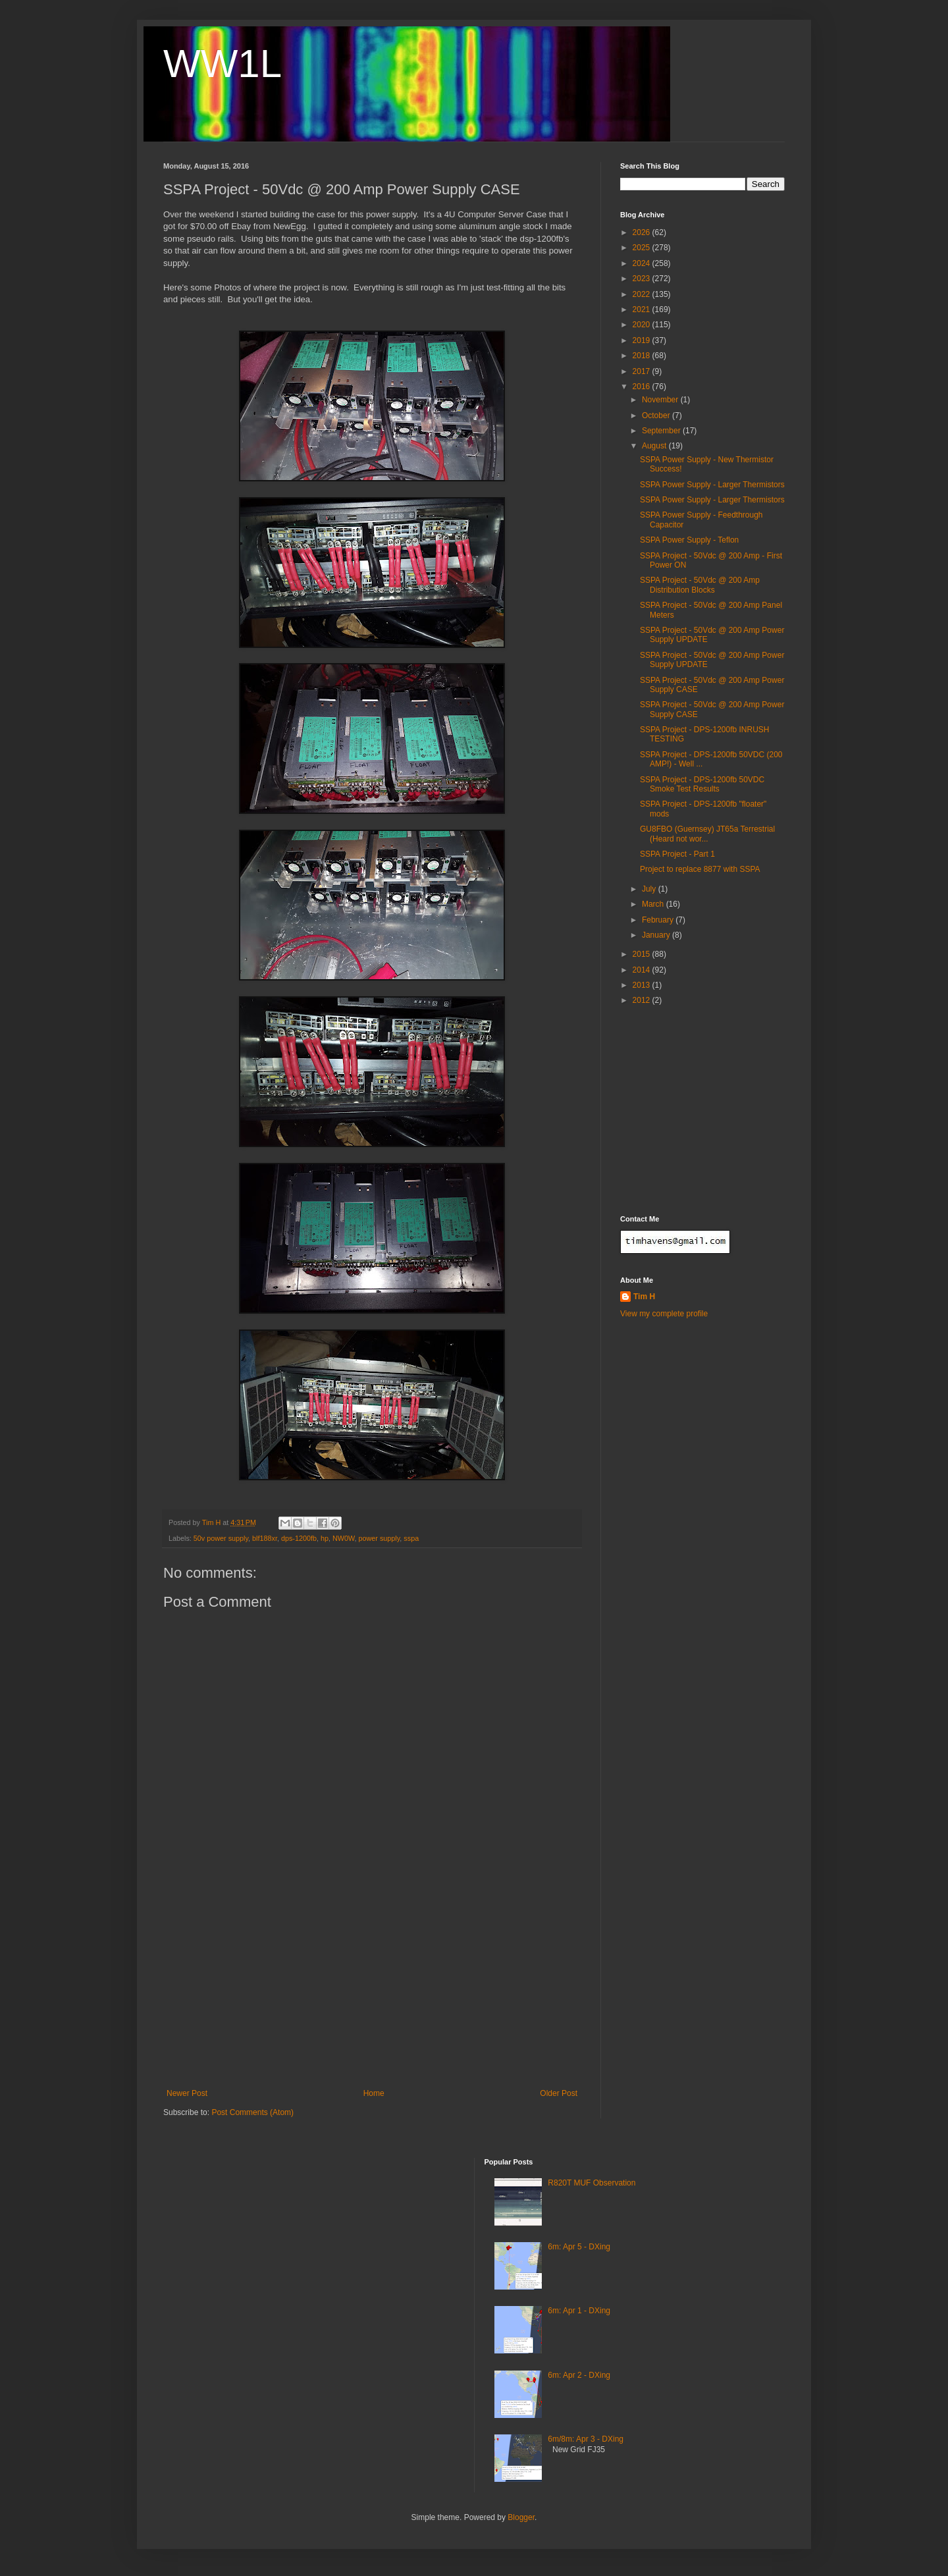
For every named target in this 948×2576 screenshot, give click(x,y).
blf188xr (264, 1538)
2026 (642, 232)
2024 (642, 263)
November (661, 399)
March (654, 904)
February (658, 920)
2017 (642, 371)
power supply (379, 1538)
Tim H (644, 1296)
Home (373, 2093)
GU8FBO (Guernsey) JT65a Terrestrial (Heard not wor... (707, 833)
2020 (642, 324)
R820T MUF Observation (591, 2182)
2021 (642, 309)
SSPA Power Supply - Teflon (689, 540)
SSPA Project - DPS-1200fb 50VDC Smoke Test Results (702, 784)
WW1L (222, 63)
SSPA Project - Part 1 (677, 854)
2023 (642, 278)
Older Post (558, 2093)
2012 (642, 1000)
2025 (642, 247)
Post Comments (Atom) (252, 2112)
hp (325, 1538)
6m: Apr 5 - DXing (579, 2246)
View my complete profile (664, 1313)
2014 (642, 970)
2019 (642, 340)
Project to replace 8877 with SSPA (700, 869)
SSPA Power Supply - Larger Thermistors (712, 484)
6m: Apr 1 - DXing (579, 2310)
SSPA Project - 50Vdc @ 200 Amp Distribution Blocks (700, 585)
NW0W (343, 1538)
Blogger (521, 2517)
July (650, 889)
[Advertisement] (372, 1990)
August (655, 445)
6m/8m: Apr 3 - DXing (585, 2439)
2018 (642, 355)
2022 (642, 294)
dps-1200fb (299, 1538)
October (657, 415)
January (657, 935)
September (662, 430)
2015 (642, 954)
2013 (642, 985)
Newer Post (187, 2093)
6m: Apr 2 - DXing (579, 2375)
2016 (642, 386)
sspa (411, 1538)
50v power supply (221, 1538)
